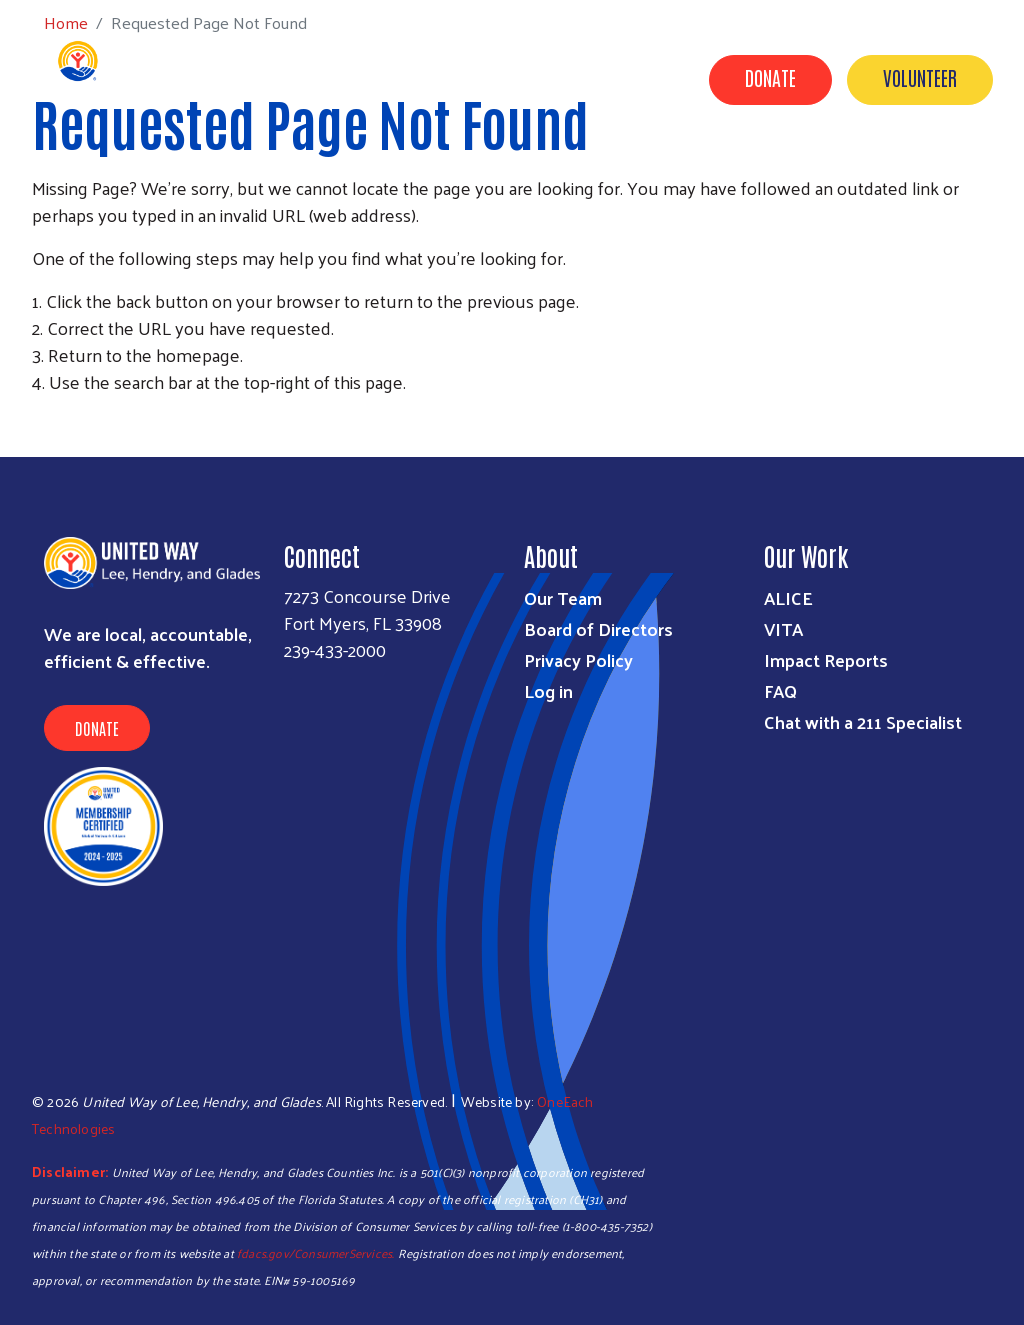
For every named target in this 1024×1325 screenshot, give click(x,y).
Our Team (563, 597)
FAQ (780, 690)
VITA (783, 628)
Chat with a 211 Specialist (863, 721)
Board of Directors (598, 628)
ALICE (788, 597)
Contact (813, 201)
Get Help (368, 173)
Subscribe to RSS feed (40, 419)
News (725, 201)
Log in (548, 690)
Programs (474, 173)
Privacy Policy (578, 659)
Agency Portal (935, 201)
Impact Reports (826, 659)
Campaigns (679, 173)
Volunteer (920, 77)
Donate (770, 77)
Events (644, 201)
